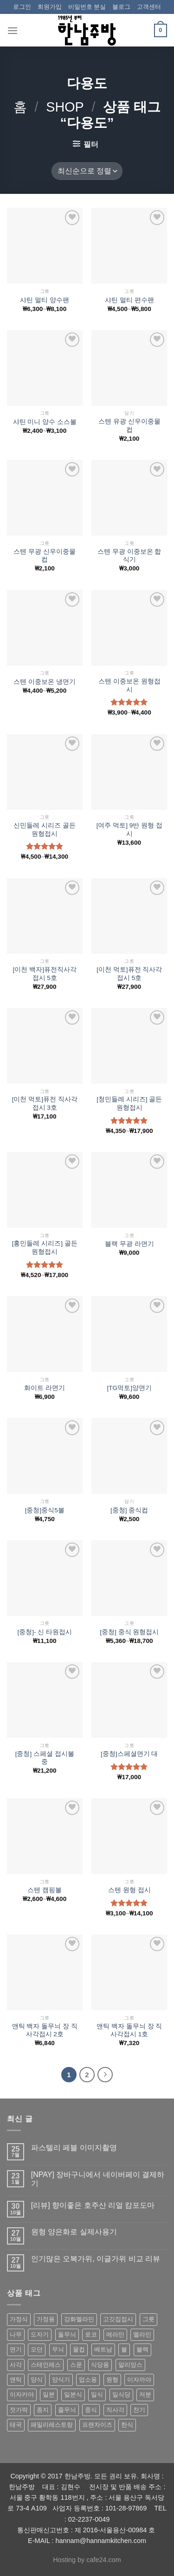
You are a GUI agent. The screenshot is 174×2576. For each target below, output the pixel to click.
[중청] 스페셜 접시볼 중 (44, 1758)
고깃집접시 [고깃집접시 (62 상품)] (118, 2319)
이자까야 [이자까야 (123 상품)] (139, 2379)
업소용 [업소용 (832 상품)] (88, 2379)
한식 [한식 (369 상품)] (127, 2424)
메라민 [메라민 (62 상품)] (115, 2334)
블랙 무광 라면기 (129, 1243)
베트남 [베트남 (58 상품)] (103, 2349)
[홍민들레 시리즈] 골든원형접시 (44, 1247)
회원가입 (50, 6)
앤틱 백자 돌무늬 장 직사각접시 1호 (129, 2030)
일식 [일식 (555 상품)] (97, 2394)
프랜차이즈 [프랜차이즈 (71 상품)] (97, 2424)
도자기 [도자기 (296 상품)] (40, 2334)
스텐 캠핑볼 (44, 1890)
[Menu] (12, 30)
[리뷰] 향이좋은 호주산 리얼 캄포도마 (93, 2205)
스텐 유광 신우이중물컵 (129, 425)
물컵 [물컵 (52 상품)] (79, 2349)
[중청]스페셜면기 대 (129, 1753)
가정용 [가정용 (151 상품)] (46, 2319)
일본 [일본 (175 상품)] (49, 2394)
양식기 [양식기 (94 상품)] (61, 2379)
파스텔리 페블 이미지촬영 (74, 2148)
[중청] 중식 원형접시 (129, 1632)
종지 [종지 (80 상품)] (43, 2409)
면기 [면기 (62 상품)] (16, 2349)
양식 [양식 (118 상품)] (37, 2379)
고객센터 (149, 6)
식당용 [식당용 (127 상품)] (100, 2364)
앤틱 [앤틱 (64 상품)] (16, 2379)
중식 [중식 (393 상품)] (91, 2409)
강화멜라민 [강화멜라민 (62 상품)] (79, 2319)
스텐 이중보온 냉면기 (44, 681)
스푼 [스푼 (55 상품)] (76, 2364)
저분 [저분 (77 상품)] (145, 2394)
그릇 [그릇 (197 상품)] (148, 2319)
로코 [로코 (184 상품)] (91, 2334)
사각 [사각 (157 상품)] (16, 2364)
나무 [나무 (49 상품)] (16, 2334)
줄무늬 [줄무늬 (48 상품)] (67, 2409)
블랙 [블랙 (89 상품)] (142, 2349)
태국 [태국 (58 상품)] (16, 2424)
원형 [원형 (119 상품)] (112, 2379)
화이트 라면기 (44, 1387)
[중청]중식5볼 (44, 1510)
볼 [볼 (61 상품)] (124, 2349)
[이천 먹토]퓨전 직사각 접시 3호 (44, 1103)
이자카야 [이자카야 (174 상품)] (22, 2394)
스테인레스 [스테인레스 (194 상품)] (46, 2364)
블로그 (121, 6)
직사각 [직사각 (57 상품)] (115, 2409)
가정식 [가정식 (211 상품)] (19, 2319)
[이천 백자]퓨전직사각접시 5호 (45, 973)
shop (65, 106)
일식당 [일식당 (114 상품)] (121, 2394)
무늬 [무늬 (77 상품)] (58, 2349)
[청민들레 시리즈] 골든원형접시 (129, 1103)
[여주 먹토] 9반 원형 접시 (129, 829)
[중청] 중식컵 (129, 1510)
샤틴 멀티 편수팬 (129, 300)
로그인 (22, 6)
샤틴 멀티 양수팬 (44, 300)
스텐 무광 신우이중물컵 (44, 555)
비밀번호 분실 (87, 6)
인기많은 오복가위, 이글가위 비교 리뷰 (95, 2259)
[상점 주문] (87, 171)
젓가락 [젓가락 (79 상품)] (19, 2409)
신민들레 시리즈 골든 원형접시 (44, 829)
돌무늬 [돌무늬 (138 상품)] (67, 2334)
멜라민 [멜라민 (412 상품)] (142, 2334)
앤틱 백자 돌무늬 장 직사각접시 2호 (44, 2030)
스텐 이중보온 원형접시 (129, 685)
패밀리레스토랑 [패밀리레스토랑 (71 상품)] (52, 2424)
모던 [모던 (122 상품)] (37, 2349)
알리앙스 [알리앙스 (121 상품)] (130, 2364)
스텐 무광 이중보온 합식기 (129, 555)
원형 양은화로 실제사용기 (74, 2232)
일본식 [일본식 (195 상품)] (73, 2394)
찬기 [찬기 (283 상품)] (139, 2409)
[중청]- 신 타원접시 (44, 1632)
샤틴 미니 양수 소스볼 (45, 421)
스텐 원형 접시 (129, 1890)
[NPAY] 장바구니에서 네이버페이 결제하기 (97, 2179)
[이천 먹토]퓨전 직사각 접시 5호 (129, 973)
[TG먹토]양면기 (129, 1387)
